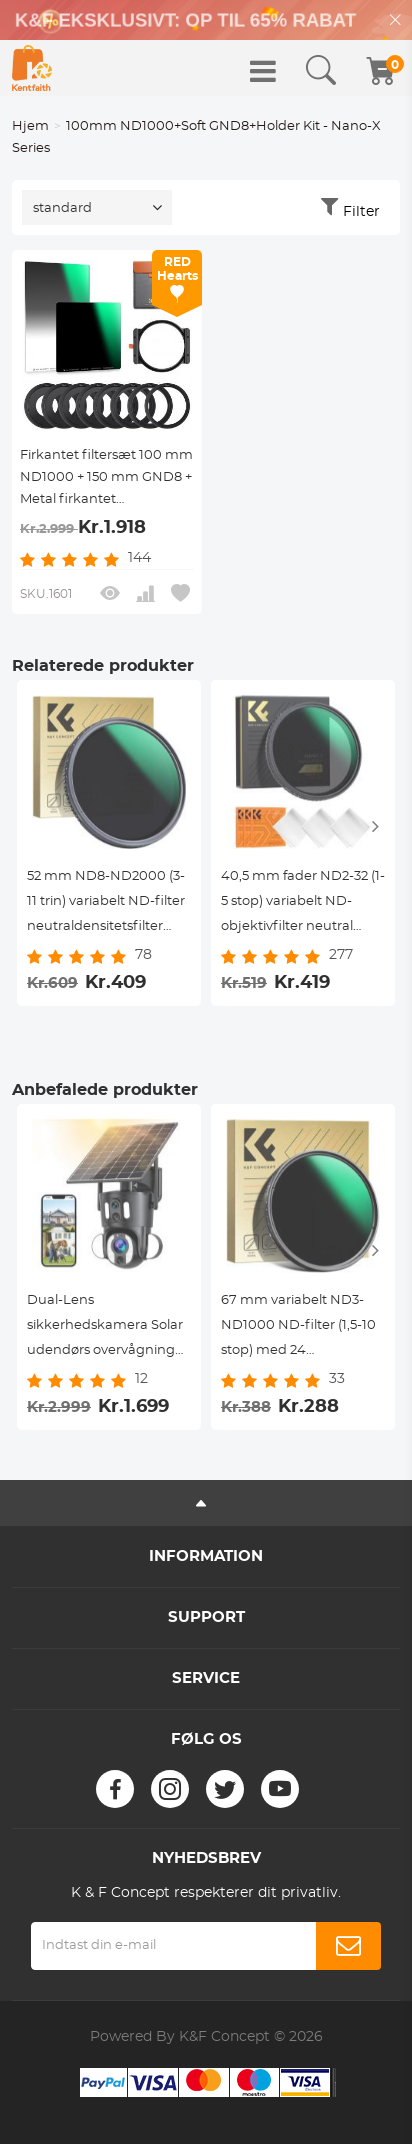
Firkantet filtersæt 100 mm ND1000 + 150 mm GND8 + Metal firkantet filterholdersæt (106, 480)
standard (62, 208)
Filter (361, 212)
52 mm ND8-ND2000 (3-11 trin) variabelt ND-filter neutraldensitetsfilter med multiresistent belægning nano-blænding (106, 904)
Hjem (30, 126)
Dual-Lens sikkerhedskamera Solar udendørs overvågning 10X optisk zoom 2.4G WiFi (105, 1328)
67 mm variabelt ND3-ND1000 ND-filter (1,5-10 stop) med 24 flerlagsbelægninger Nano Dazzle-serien (298, 1328)
